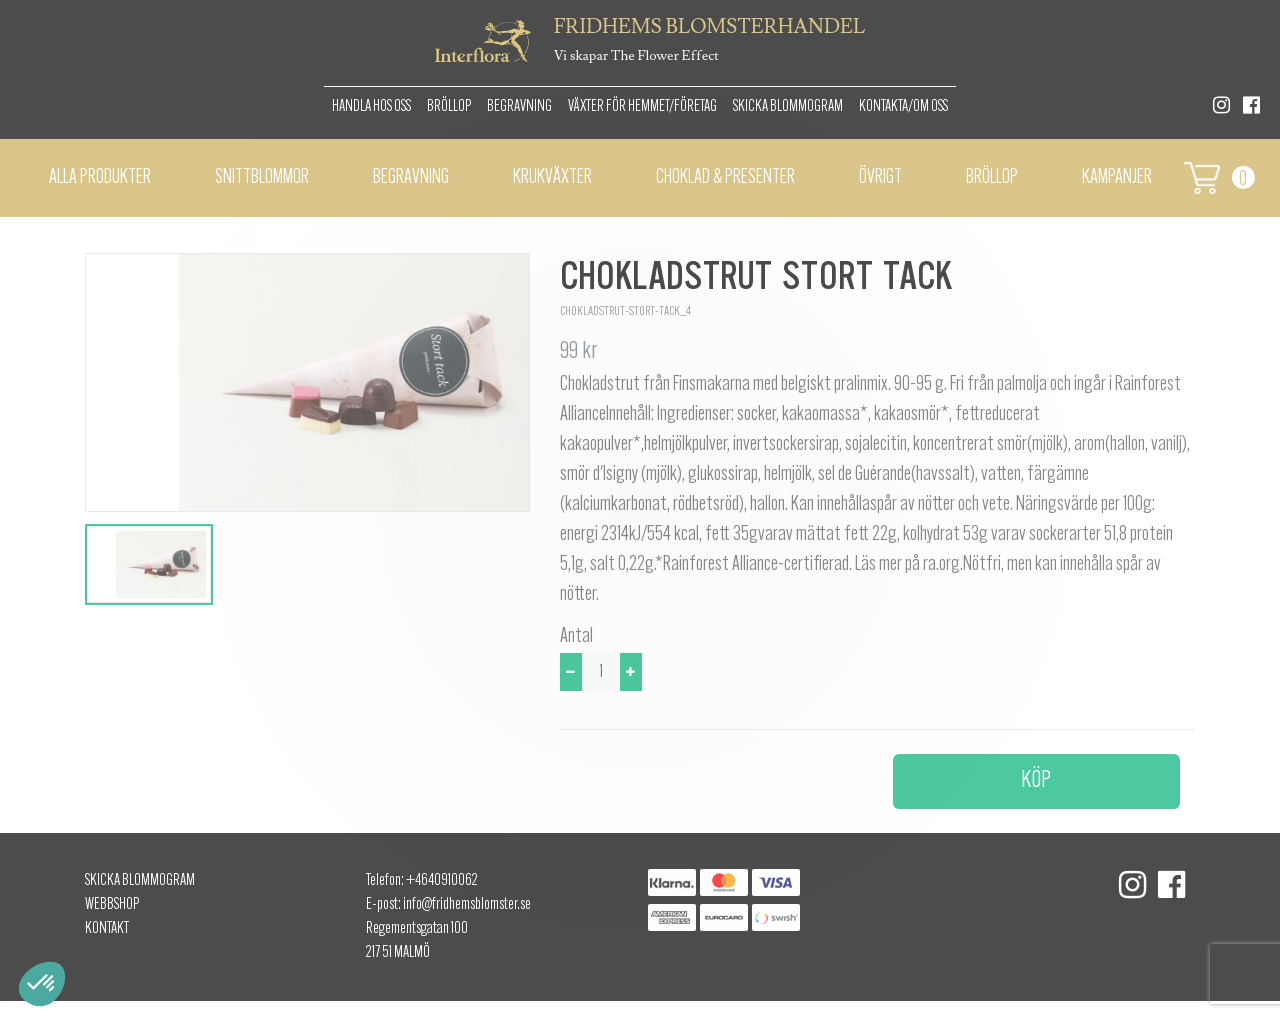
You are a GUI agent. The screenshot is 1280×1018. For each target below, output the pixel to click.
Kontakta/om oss (903, 107)
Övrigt (880, 178)
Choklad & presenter (725, 178)
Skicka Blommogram (788, 107)
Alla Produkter (100, 178)
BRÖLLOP (992, 178)
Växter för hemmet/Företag (642, 107)
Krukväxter (552, 178)
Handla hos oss (371, 107)
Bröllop (449, 107)
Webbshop (112, 905)
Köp (1036, 781)
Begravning (519, 107)
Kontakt (107, 929)
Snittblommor (262, 178)
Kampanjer (1117, 178)
